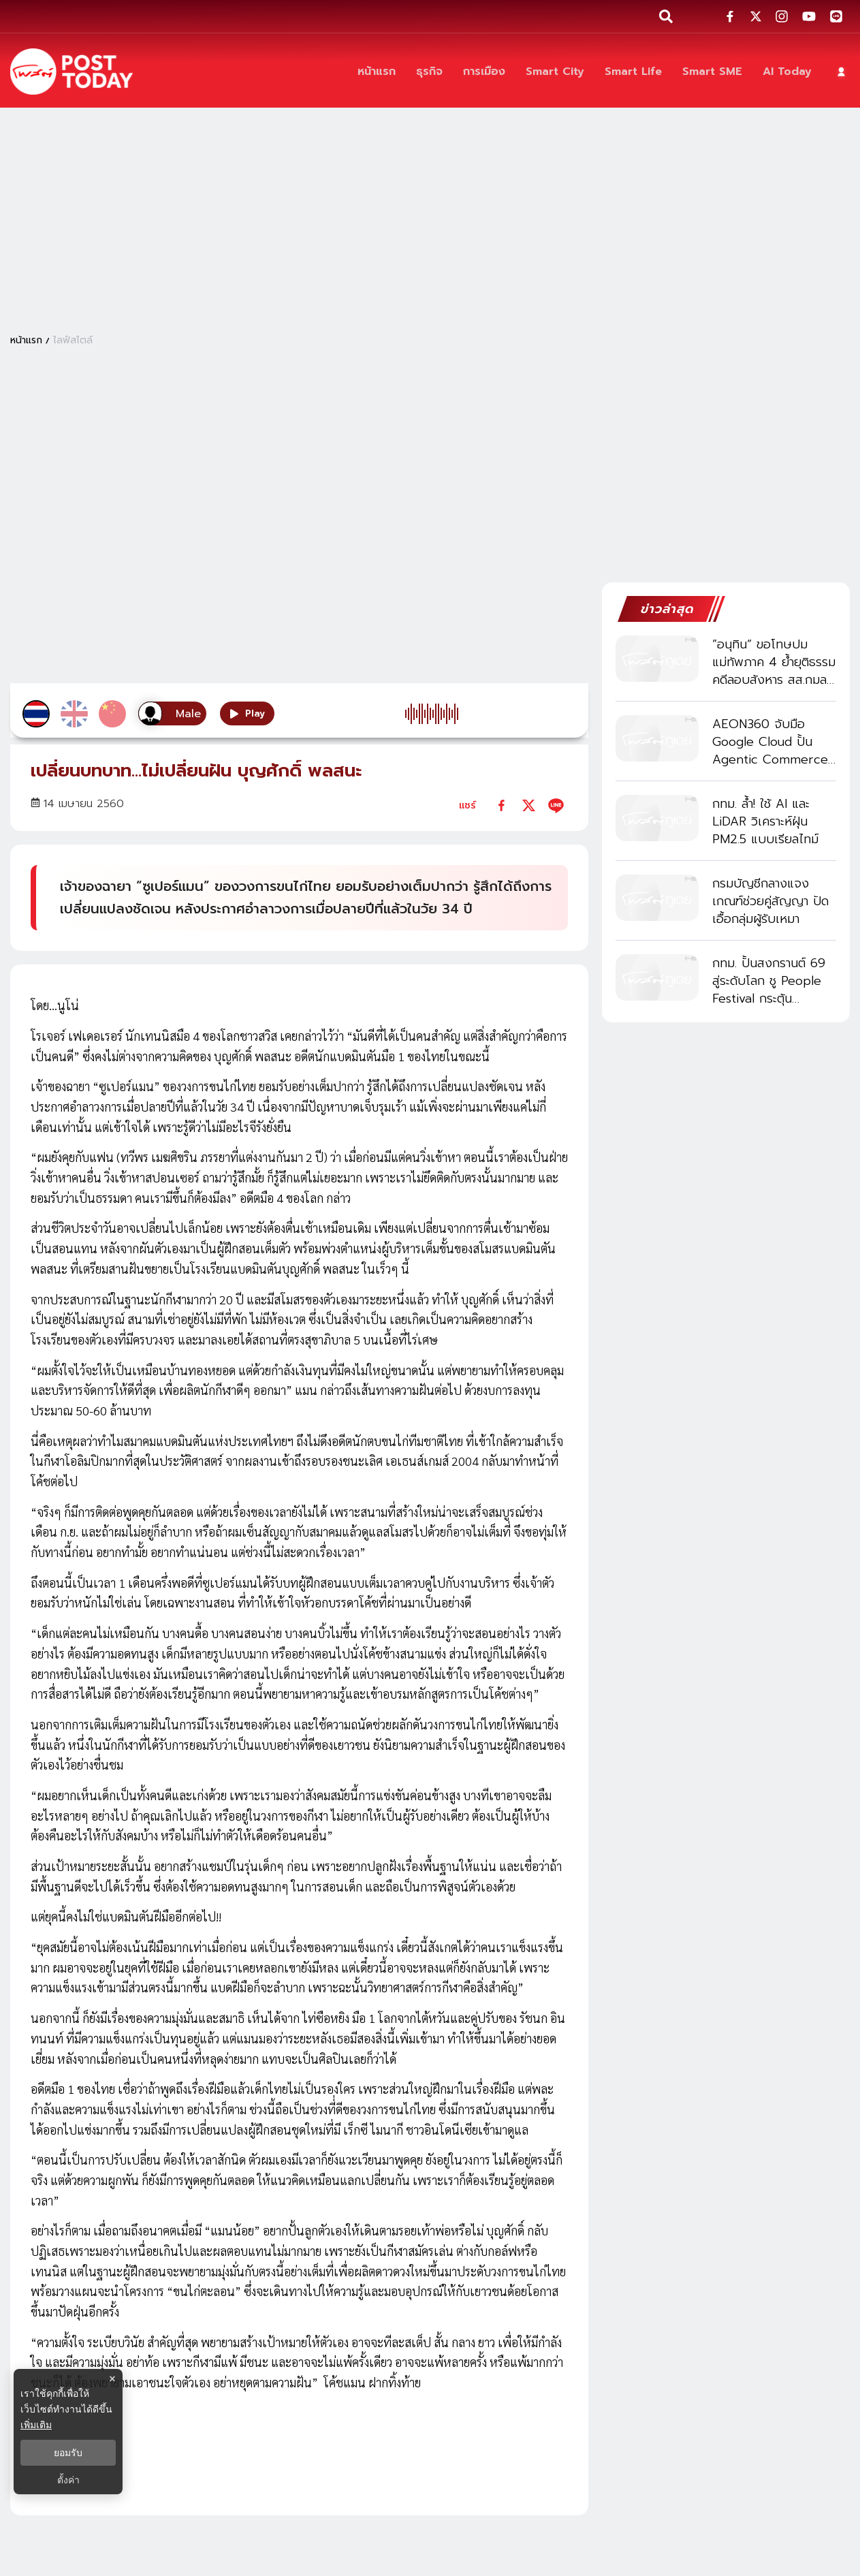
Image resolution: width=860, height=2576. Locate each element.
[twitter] (529, 805)
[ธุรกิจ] (429, 71)
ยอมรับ (68, 2452)
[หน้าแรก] (376, 71)
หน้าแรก (26, 340)
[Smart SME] (712, 71)
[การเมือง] (484, 71)
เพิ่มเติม (36, 2424)
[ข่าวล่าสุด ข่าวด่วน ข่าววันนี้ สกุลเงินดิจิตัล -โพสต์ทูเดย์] (71, 71)
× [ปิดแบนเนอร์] (112, 2379)
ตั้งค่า (68, 2480)
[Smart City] (555, 71)
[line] (556, 805)
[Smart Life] (633, 71)
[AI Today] (787, 71)
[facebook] (501, 805)
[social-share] (730, 16)
